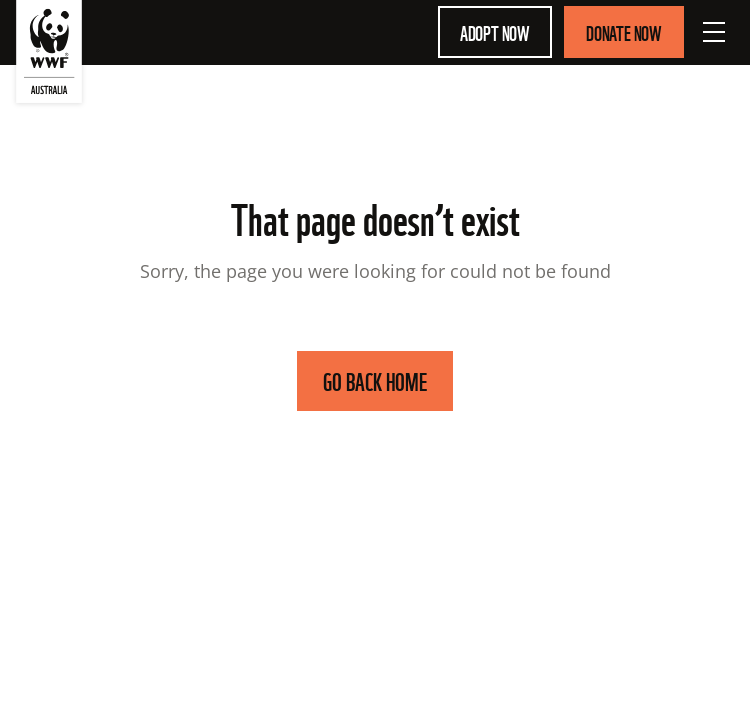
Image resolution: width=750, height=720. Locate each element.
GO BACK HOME (374, 380)
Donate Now (624, 32)
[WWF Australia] (49, 55)
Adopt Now (495, 32)
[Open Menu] (714, 32)
